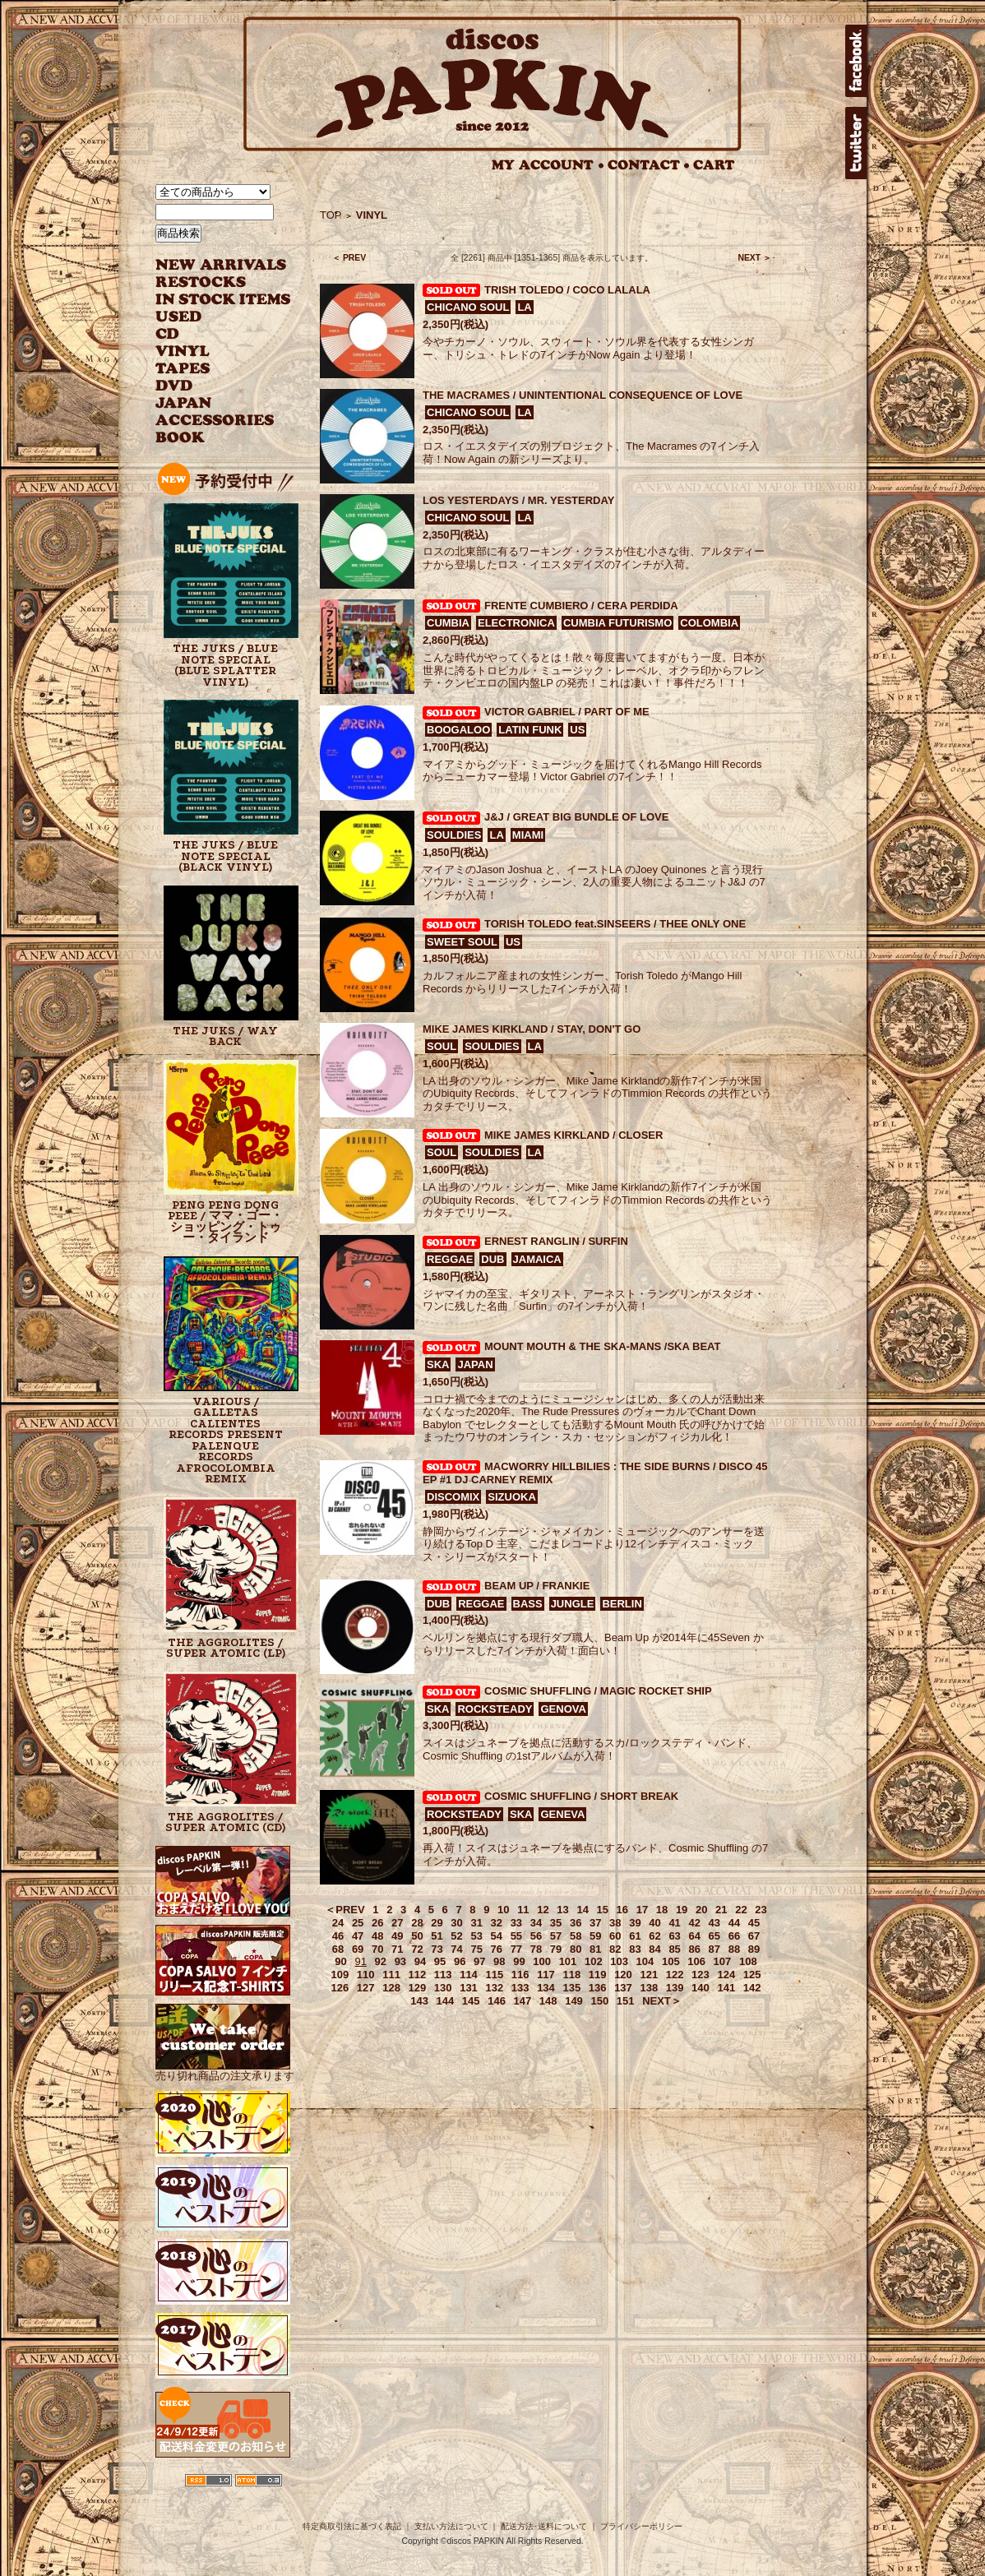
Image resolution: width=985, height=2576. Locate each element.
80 (575, 1949)
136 (598, 1988)
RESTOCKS (210, 282)
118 (571, 1974)
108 (748, 1961)
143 (419, 2001)
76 (496, 1949)
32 (496, 1923)
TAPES (182, 369)
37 (595, 1923)
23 (760, 1909)
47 (357, 1936)
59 (595, 1936)
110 (366, 1974)
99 (519, 1961)
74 (456, 1949)
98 (499, 1961)
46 (338, 1936)
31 (476, 1923)
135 (571, 1988)
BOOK (180, 438)
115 (494, 1974)
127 (366, 1988)
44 (734, 1923)
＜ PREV (349, 257)
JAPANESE (210, 403)
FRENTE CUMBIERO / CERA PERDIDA (581, 605)
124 (726, 1974)
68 (338, 1949)
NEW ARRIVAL (221, 265)
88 (734, 1949)
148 (548, 2001)
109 (340, 1974)
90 (340, 1961)
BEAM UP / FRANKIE (537, 1585)
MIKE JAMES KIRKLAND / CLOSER (573, 1135)
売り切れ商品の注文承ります (224, 2069)
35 (556, 1923)
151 (626, 2001)
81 (595, 1949)
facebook (856, 61)
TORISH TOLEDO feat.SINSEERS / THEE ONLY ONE (615, 924)
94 (420, 1961)
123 (700, 1974)
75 (476, 1949)
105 (671, 1961)
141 (726, 1988)
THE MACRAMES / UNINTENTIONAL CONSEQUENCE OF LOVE (582, 395)
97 (479, 1961)
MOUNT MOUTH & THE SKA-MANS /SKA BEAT (602, 1346)
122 (675, 1974)
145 (471, 2001)
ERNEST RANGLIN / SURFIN (556, 1241)
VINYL (184, 351)
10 (503, 1909)
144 (446, 2001)
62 (654, 1936)
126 (340, 1988)
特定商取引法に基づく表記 (352, 2526)
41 (674, 1923)
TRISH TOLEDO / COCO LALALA (567, 290)
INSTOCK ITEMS (222, 300)
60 (615, 1936)
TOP (331, 215)
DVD (173, 386)
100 (542, 1961)
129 (418, 1988)
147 (523, 2001)
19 (681, 1909)
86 (694, 1949)
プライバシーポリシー (641, 2526)
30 (456, 1923)
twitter (856, 143)
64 (694, 1936)
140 (700, 1988)
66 (734, 1936)
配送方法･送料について (544, 2526)
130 (443, 1988)
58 (575, 1936)
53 (476, 1936)
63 (674, 1936)
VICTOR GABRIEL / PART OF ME (567, 711)
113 (443, 1974)
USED (210, 317)
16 (622, 1909)
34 (536, 1923)
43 (714, 1923)
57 (556, 1936)
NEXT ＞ (754, 257)
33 (516, 1923)
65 (714, 1936)
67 (754, 1936)
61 (634, 1936)
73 (436, 1949)
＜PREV (344, 1909)
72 (417, 1949)
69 (357, 1949)
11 (523, 1909)
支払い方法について (451, 2526)
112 (418, 1974)
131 (469, 1988)
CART (714, 165)
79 (556, 1949)
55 (516, 1936)
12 (542, 1909)
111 (391, 1974)
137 (623, 1988)
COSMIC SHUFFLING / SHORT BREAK (581, 1796)
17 (642, 1909)
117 (546, 1974)
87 (714, 1949)
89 (754, 1949)
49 (397, 1936)
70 (377, 1949)
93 (400, 1961)
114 (469, 1974)
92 (380, 1961)
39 (634, 1923)
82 (615, 1949)
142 (752, 1988)
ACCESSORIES (215, 420)
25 (357, 1923)
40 (654, 1923)
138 (649, 1988)
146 (497, 2001)
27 (397, 1923)
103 (619, 1961)
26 (377, 1923)
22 (741, 1909)
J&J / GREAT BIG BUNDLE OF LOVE (576, 817)
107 (723, 1961)
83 (634, 1949)
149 (574, 2001)
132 (494, 1988)
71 (397, 1949)
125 (752, 1974)
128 (391, 1988)
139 (675, 1988)
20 (701, 1909)
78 (536, 1949)
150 (599, 2001)
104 (645, 1961)
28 (417, 1923)
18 (662, 1909)
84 (654, 1949)
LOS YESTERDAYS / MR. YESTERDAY (518, 500)
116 (520, 1974)
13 (562, 1909)
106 (696, 1961)
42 (694, 1923)
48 (377, 1936)
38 (615, 1923)
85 (674, 1949)
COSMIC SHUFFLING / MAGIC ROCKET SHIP (598, 1691)
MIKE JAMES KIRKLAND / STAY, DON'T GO (531, 1029)
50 (417, 1936)
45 (754, 1923)
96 (459, 1961)
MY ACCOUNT (548, 165)
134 (546, 1988)
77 (516, 1949)
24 (338, 1923)
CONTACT (649, 165)
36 (575, 1923)
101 (568, 1961)
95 (440, 1961)
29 (436, 1923)
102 (594, 1961)
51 (436, 1936)
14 (582, 1909)
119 (598, 1974)
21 (721, 1909)
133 (520, 1988)
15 (602, 1909)
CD (167, 334)
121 (649, 1974)
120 (623, 1974)
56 (536, 1936)
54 (496, 1936)
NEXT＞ (662, 2001)
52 (456, 1936)
